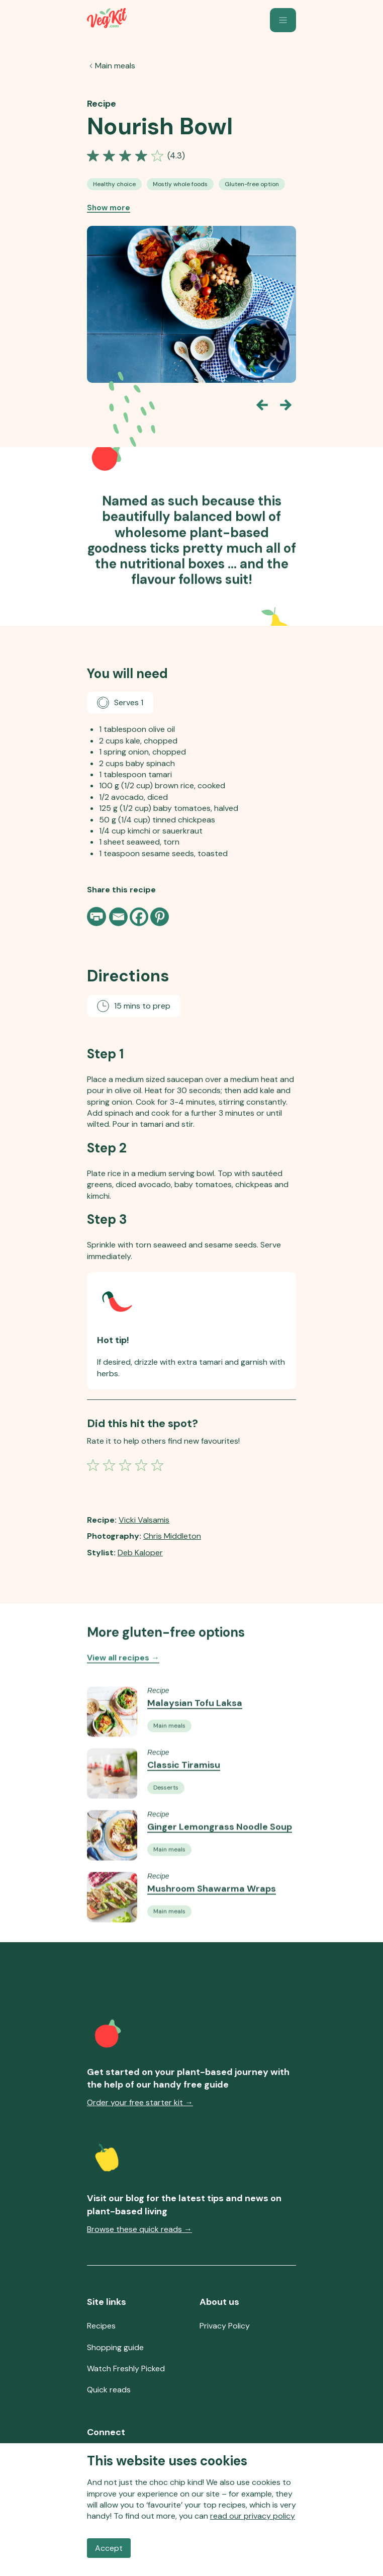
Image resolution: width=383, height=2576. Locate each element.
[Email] (118, 916)
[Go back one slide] (262, 405)
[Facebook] (139, 916)
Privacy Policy (225, 2325)
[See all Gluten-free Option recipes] (252, 184)
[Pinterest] (159, 916)
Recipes (101, 2325)
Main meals (115, 65)
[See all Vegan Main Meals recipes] (169, 1760)
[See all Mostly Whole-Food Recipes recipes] (180, 184)
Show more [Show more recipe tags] (108, 208)
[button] (283, 20)
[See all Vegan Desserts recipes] (165, 1821)
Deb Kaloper (140, 1552)
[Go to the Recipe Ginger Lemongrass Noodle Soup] (112, 1870)
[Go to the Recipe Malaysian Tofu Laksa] (112, 1746)
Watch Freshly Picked (126, 2368)
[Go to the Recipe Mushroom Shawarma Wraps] (112, 1931)
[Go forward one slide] (286, 405)
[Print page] (97, 916)
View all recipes (123, 1674)
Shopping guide (115, 2347)
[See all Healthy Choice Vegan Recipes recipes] (114, 184)
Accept (109, 2548)
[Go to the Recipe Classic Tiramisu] (112, 1808)
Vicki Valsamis (144, 1520)
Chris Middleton (172, 1536)
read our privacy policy (252, 2516)
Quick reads (109, 2389)
